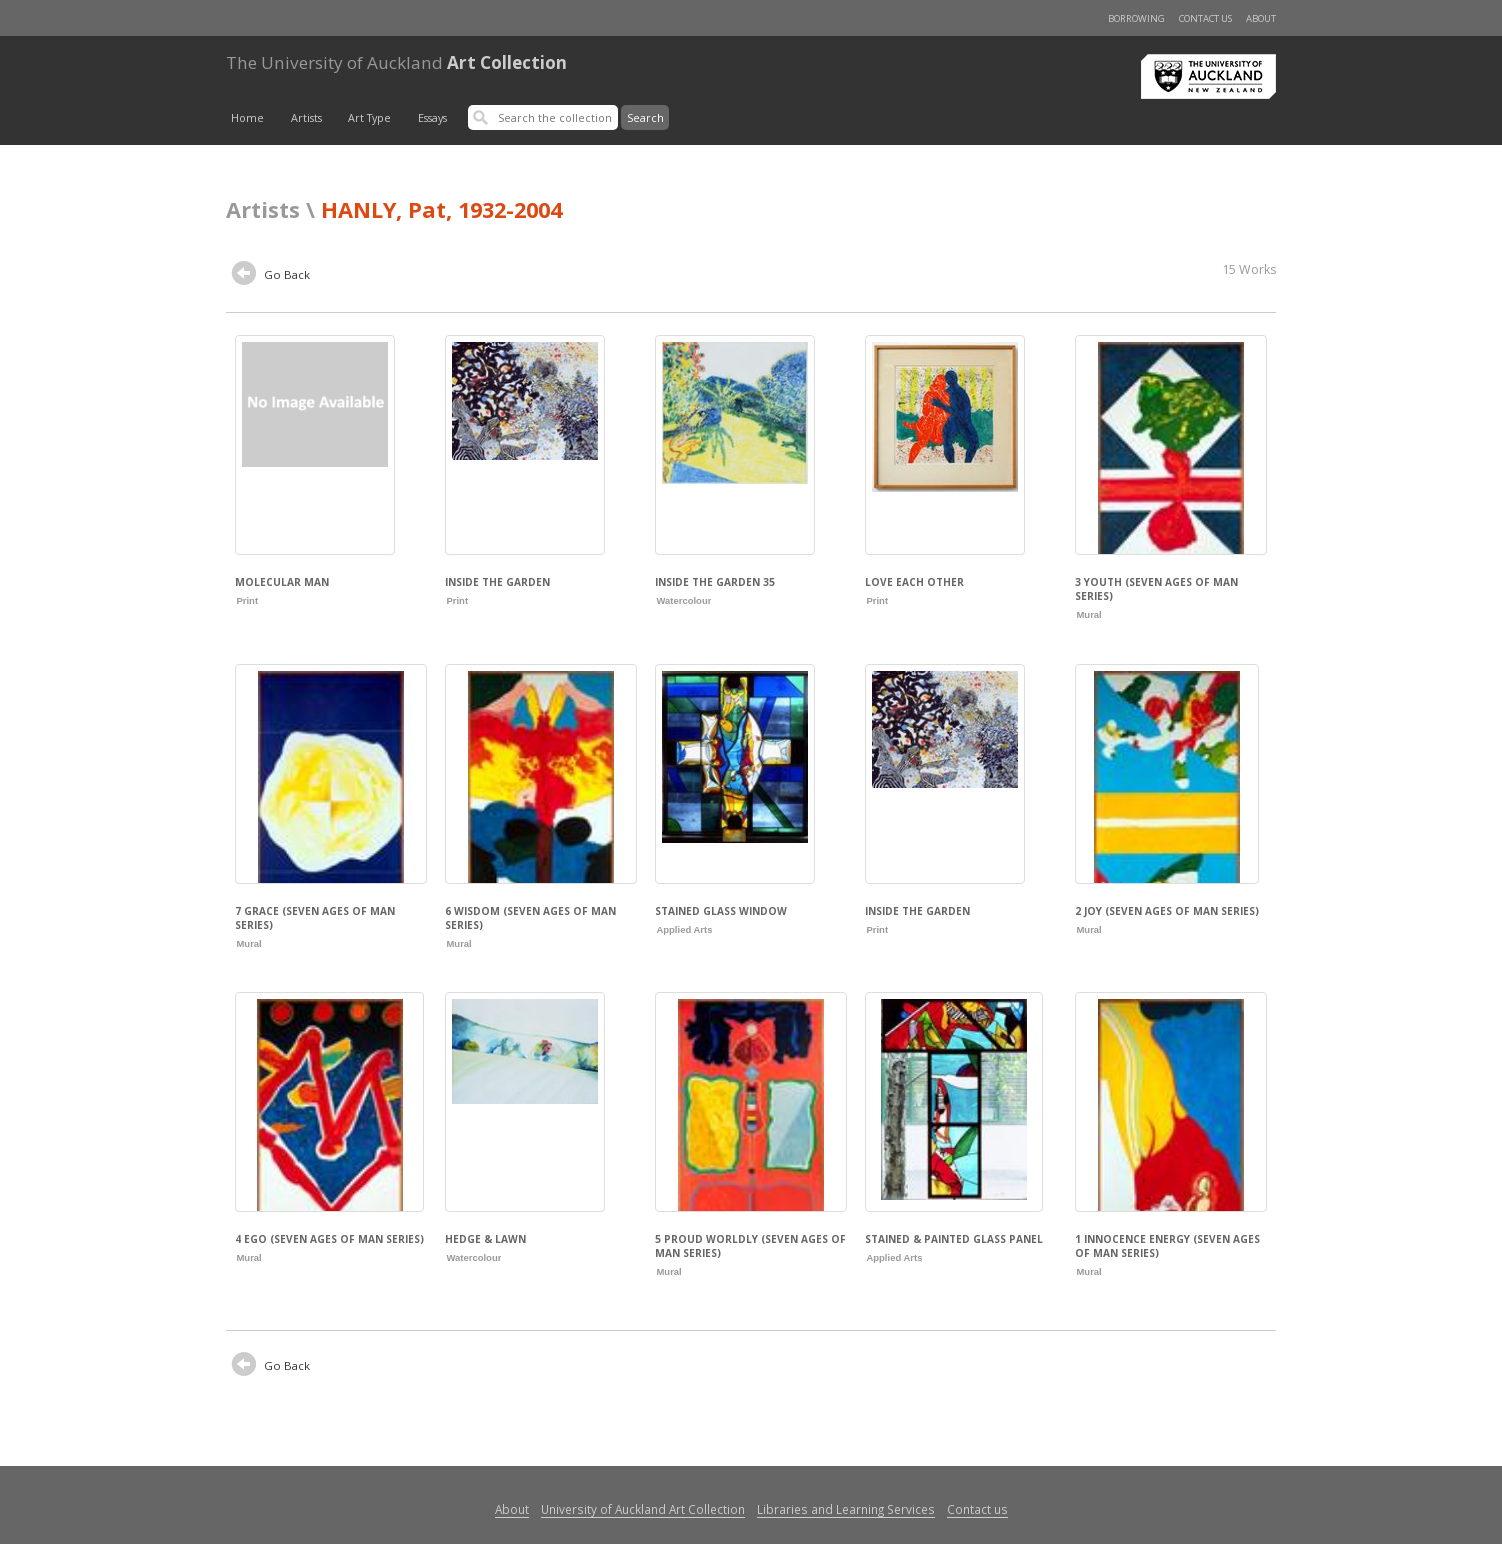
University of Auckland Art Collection (643, 1509)
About (1261, 18)
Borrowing (1136, 18)
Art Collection (396, 62)
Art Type (369, 118)
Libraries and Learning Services (846, 1509)
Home (247, 118)
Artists (306, 118)
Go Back (271, 276)
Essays (432, 118)
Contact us (1205, 18)
